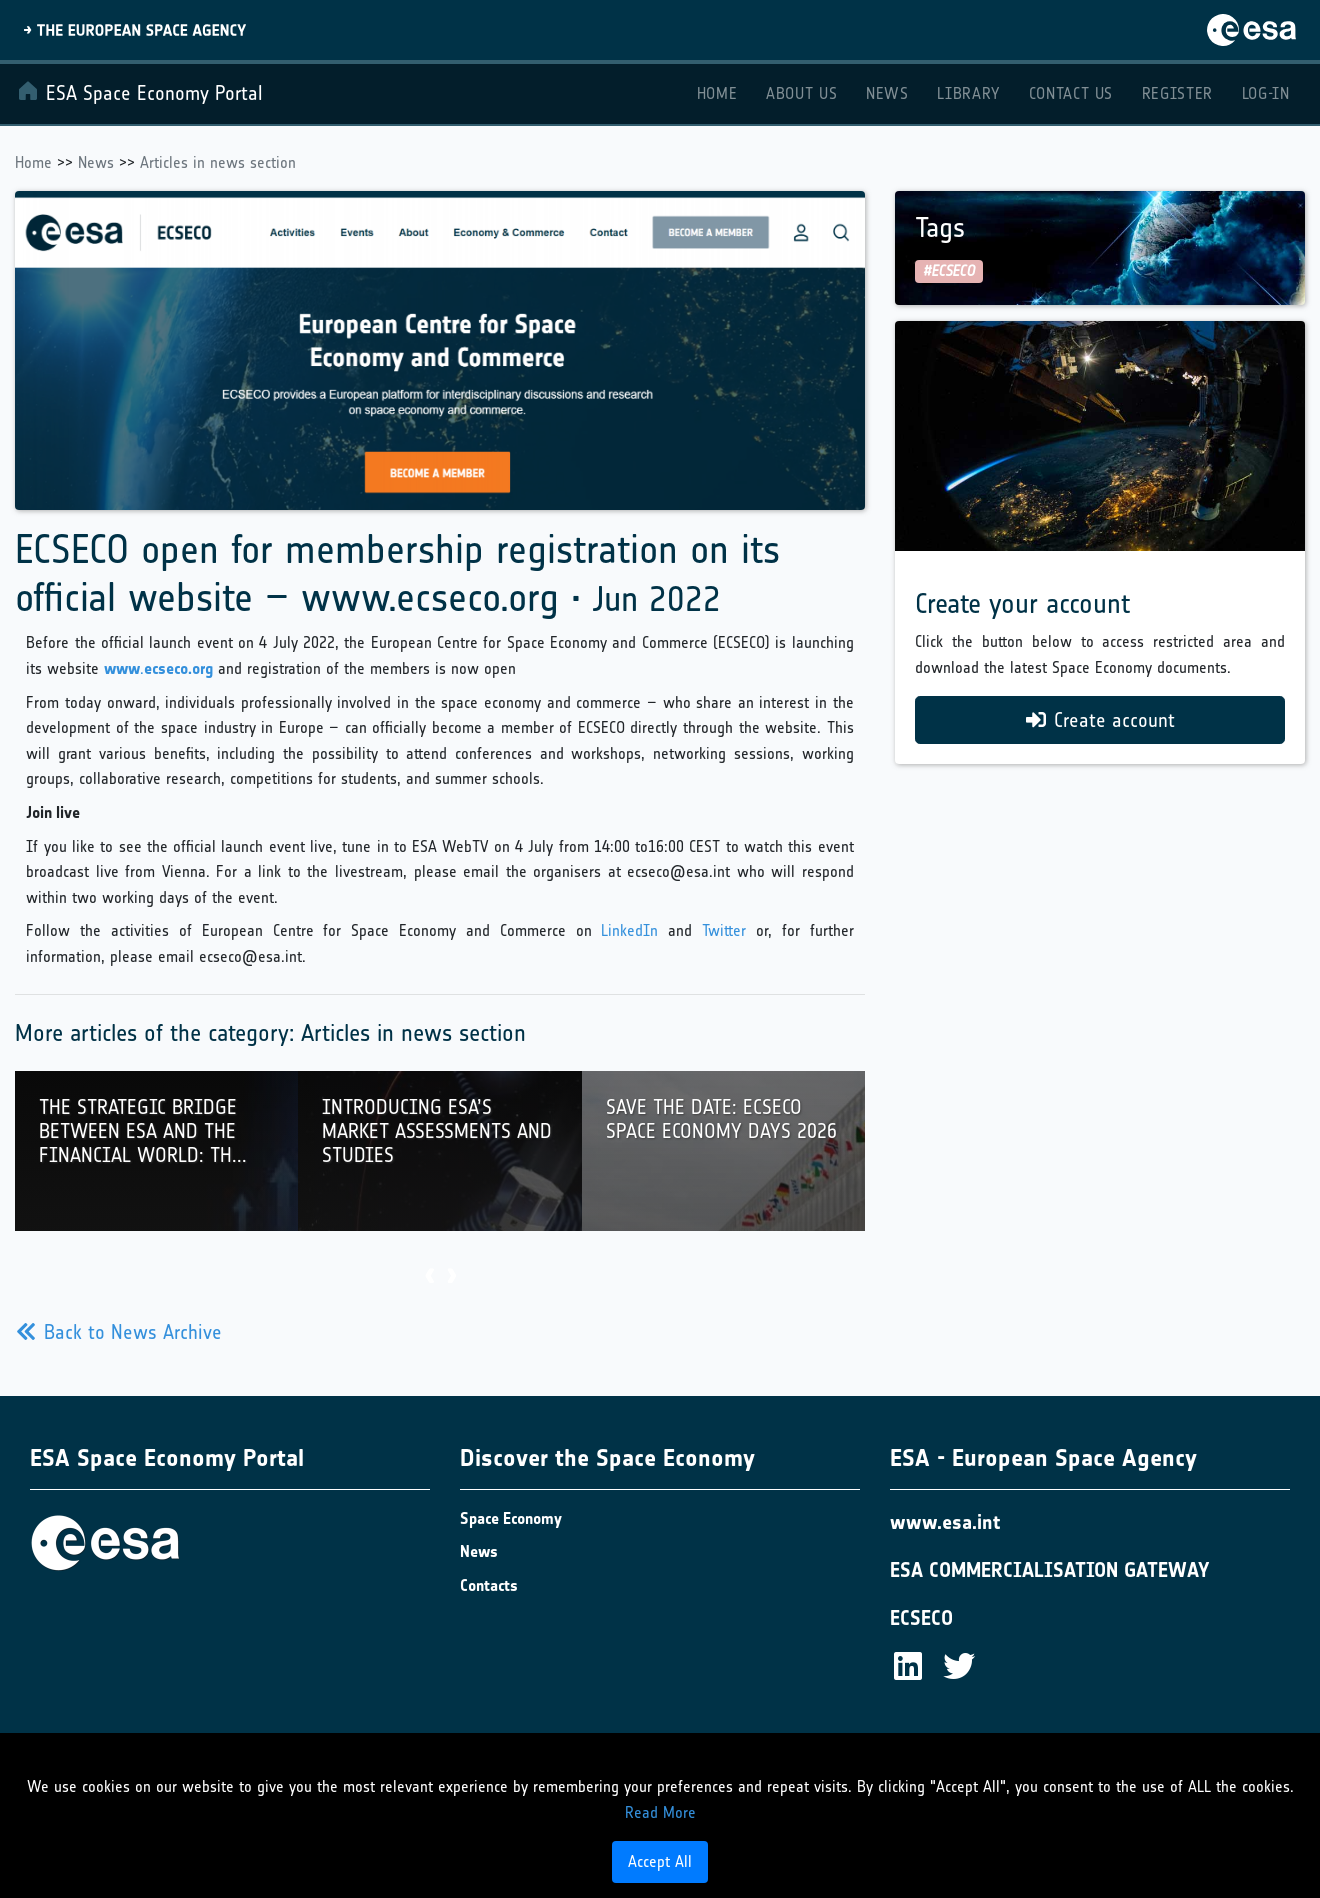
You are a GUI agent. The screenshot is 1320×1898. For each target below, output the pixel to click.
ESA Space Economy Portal (139, 92)
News (887, 93)
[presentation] (429, 1277)
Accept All (660, 1861)
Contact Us (1071, 93)
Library (968, 93)
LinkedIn (629, 930)
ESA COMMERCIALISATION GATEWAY (1050, 1570)
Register (1177, 93)
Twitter (724, 930)
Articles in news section (218, 162)
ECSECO (921, 1618)
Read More (660, 1812)
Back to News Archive (119, 1332)
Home (717, 93)
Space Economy (511, 1518)
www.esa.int (945, 1522)
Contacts (489, 1585)
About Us (801, 93)
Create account (1100, 720)
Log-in (1266, 93)
